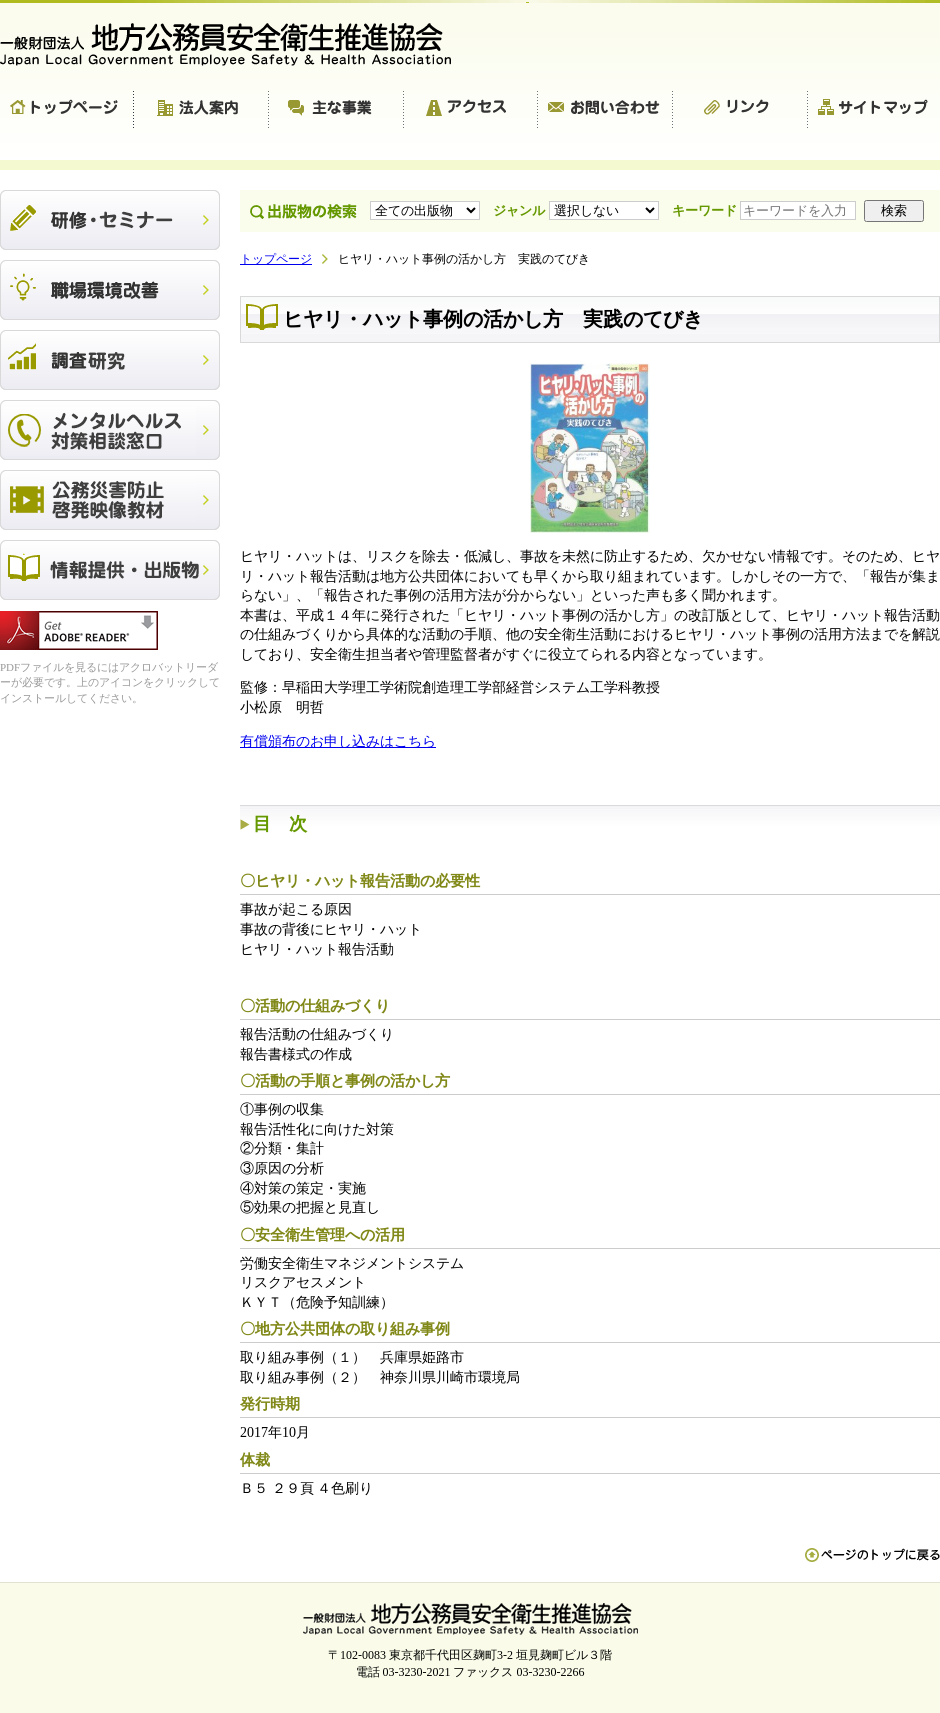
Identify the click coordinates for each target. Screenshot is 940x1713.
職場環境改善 (110, 290)
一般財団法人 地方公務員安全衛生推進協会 (235, 44)
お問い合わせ (605, 110)
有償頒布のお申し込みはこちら (338, 741)
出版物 (110, 570)
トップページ (67, 110)
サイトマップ (874, 110)
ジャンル (577, 210)
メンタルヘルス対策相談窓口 (110, 430)
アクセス (471, 110)
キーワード (766, 210)
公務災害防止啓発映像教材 (110, 500)
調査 (110, 360)
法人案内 (201, 110)
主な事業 (336, 110)
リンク (740, 110)
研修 (110, 220)
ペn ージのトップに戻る (872, 1565)
